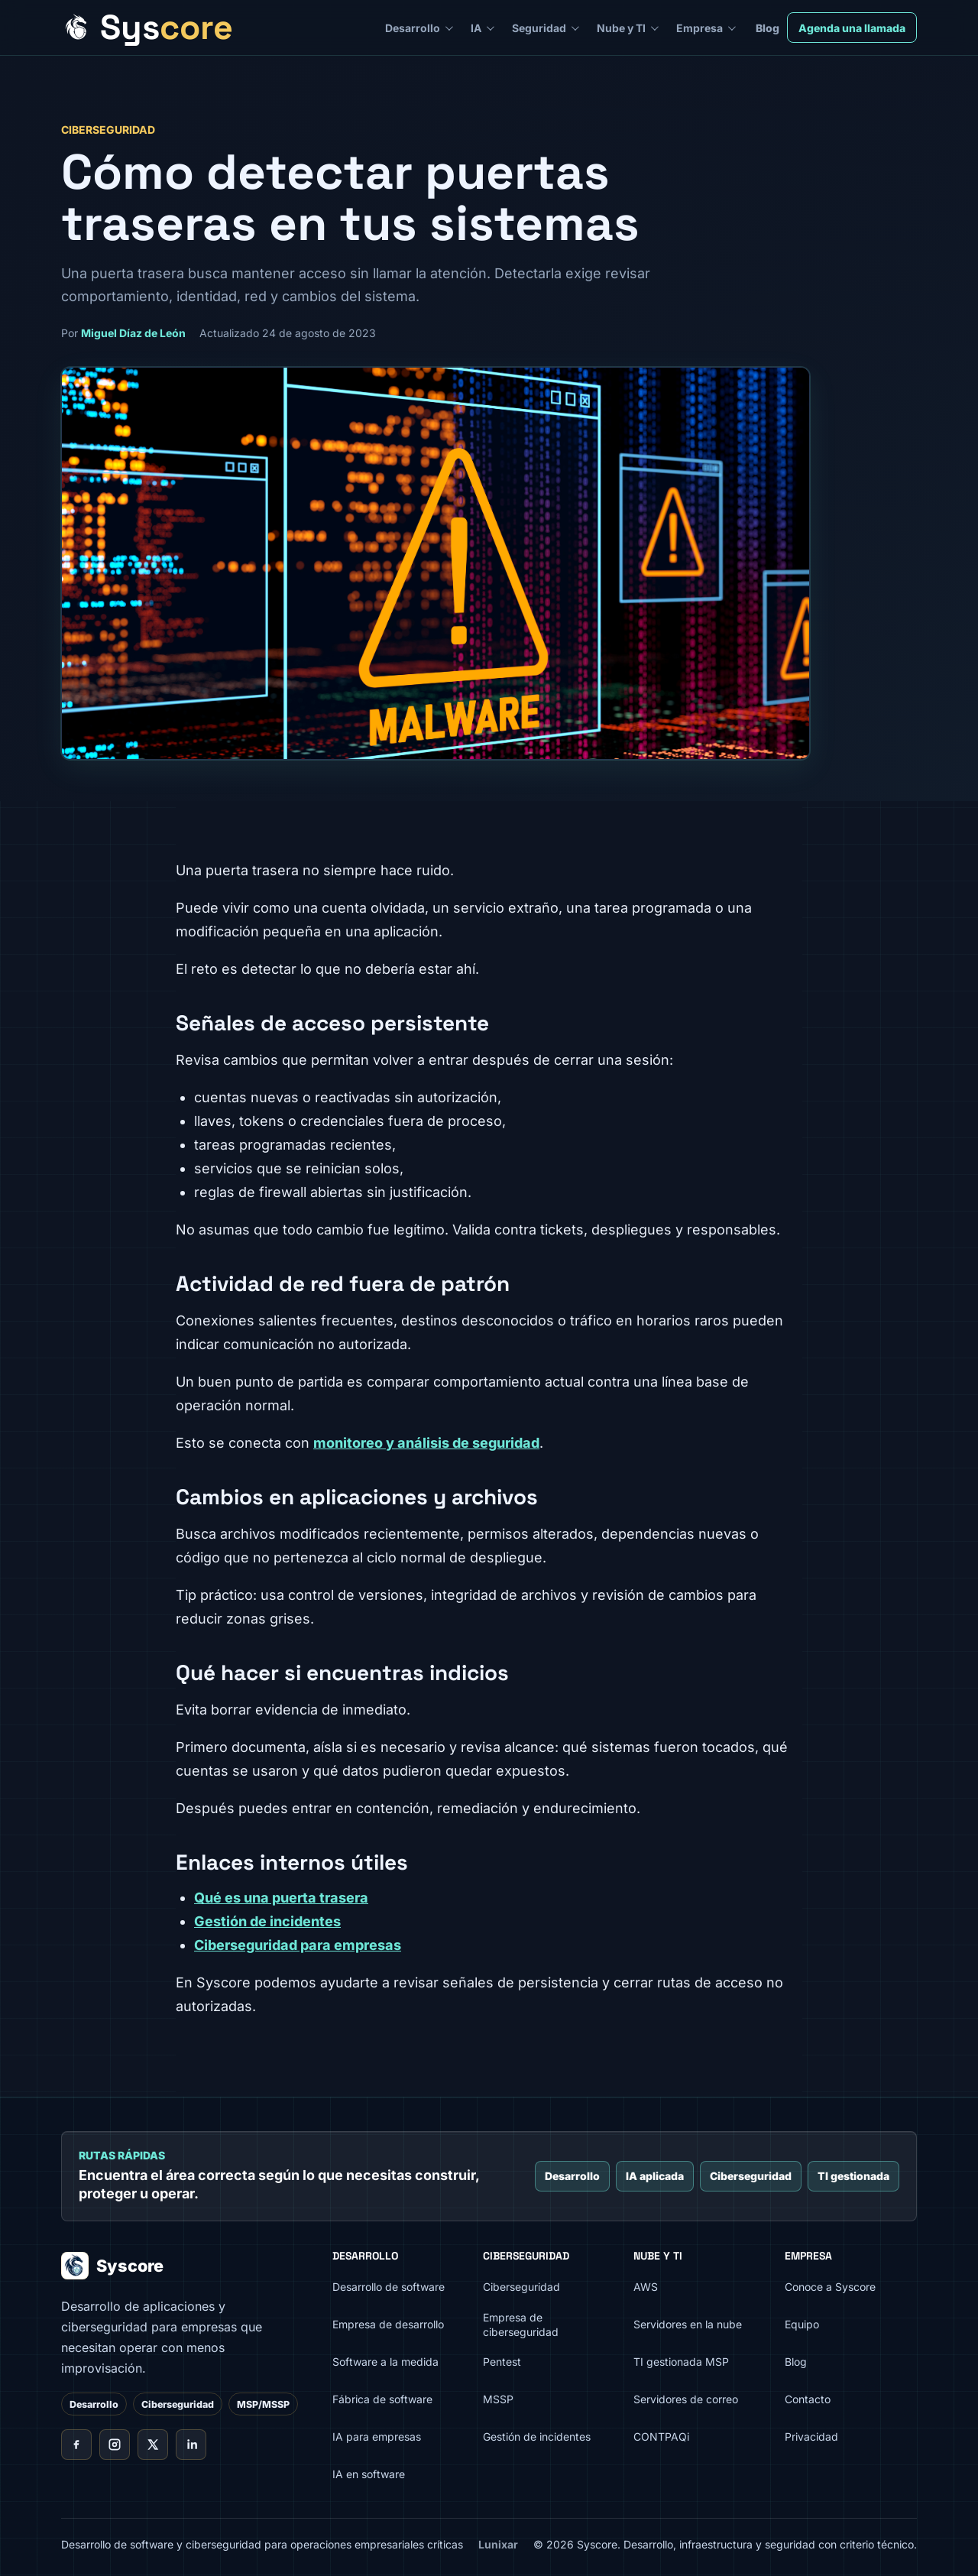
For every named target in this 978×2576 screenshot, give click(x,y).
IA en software (368, 2473)
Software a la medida (385, 2361)
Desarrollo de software (388, 2286)
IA (476, 27)
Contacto (808, 2399)
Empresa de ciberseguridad (521, 2324)
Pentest (502, 2361)
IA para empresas (376, 2436)
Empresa (699, 27)
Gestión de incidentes (267, 1921)
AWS (645, 2286)
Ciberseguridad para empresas (297, 1945)
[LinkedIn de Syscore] (191, 2444)
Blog (767, 27)
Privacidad (811, 2436)
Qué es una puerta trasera (281, 1898)
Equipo (802, 2324)
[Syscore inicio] (147, 28)
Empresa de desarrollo (388, 2324)
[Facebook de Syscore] (76, 2444)
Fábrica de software (382, 2399)
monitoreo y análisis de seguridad (426, 1443)
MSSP (498, 2399)
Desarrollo (412, 27)
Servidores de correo (685, 2399)
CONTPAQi (661, 2436)
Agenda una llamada (851, 27)
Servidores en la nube (687, 2324)
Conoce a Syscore (830, 2286)
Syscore (112, 2265)
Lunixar (498, 2544)
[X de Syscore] (153, 2444)
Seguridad (539, 27)
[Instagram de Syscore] (114, 2444)
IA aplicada (655, 2175)
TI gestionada (853, 2175)
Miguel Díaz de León (133, 332)
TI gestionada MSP (681, 2361)
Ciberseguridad (751, 2175)
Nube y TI (621, 27)
